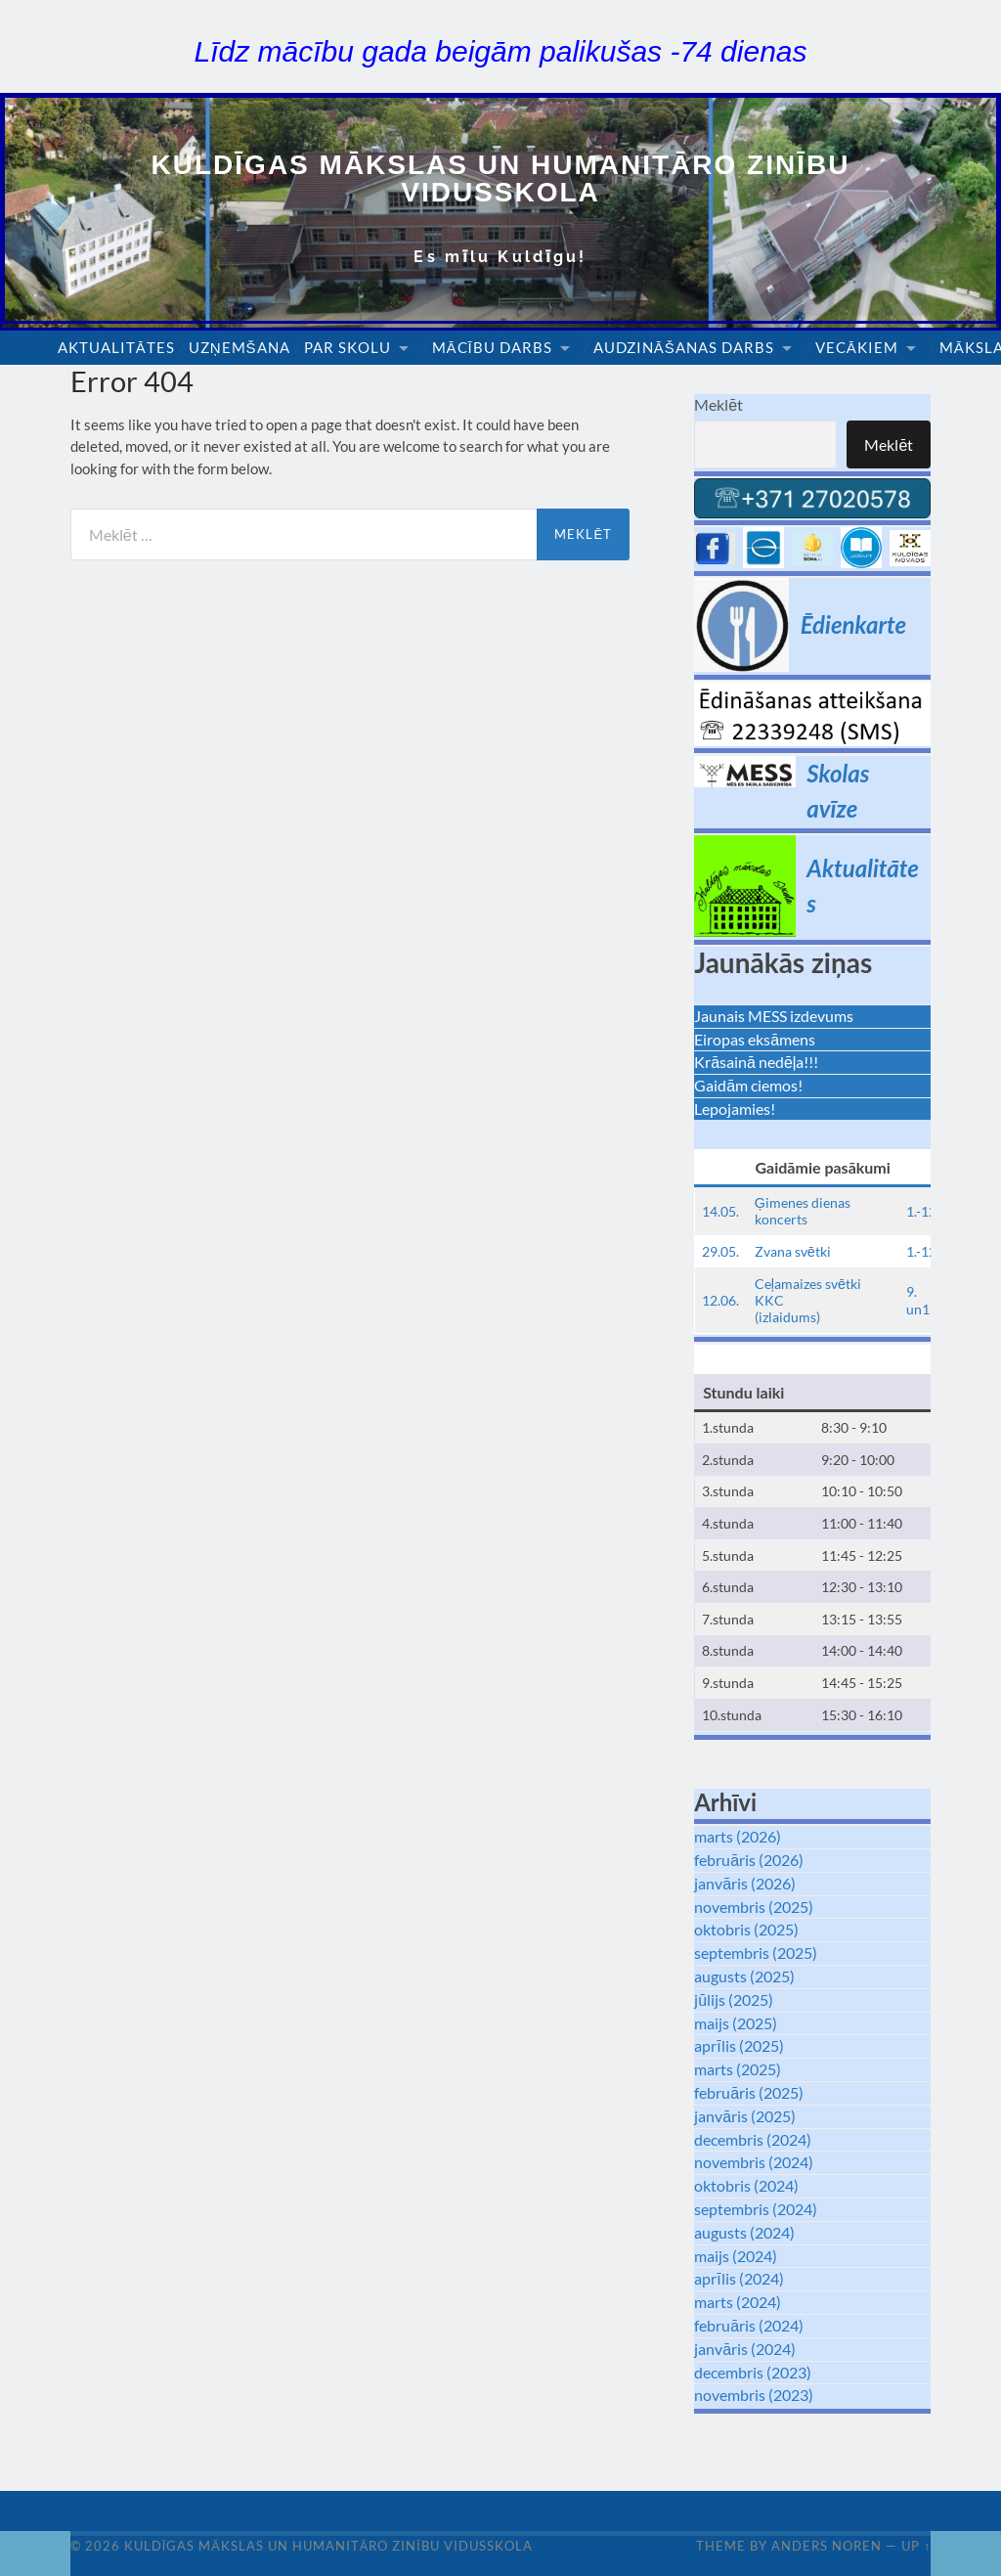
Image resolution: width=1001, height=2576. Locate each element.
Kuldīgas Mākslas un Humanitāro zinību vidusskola (501, 178)
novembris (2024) (753, 2162)
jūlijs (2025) (733, 1999)
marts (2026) (737, 1836)
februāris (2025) (749, 2092)
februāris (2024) (749, 2325)
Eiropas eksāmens (754, 1039)
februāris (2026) (749, 1859)
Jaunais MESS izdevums (773, 1015)
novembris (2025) (753, 1906)
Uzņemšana (239, 347)
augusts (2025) (744, 1976)
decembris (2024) (752, 2139)
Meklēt (718, 404)
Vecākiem (856, 347)
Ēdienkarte (854, 624)
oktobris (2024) (746, 2185)
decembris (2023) (752, 2372)
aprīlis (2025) (738, 2045)
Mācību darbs (492, 347)
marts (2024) (737, 2301)
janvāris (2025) (745, 2116)
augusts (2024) (744, 2232)
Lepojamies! (734, 1108)
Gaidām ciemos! (748, 1085)
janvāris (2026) (745, 1883)
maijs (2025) (735, 2023)
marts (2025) (737, 2069)
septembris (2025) (755, 1952)
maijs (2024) (735, 2255)
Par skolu (347, 347)
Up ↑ (916, 2546)
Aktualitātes (116, 347)
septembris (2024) (755, 2208)
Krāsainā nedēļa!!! (756, 1061)
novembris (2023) (753, 2394)
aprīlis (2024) (738, 2278)
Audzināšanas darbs (683, 347)
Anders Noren (826, 2546)
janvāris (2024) (745, 2348)
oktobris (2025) (746, 1929)
